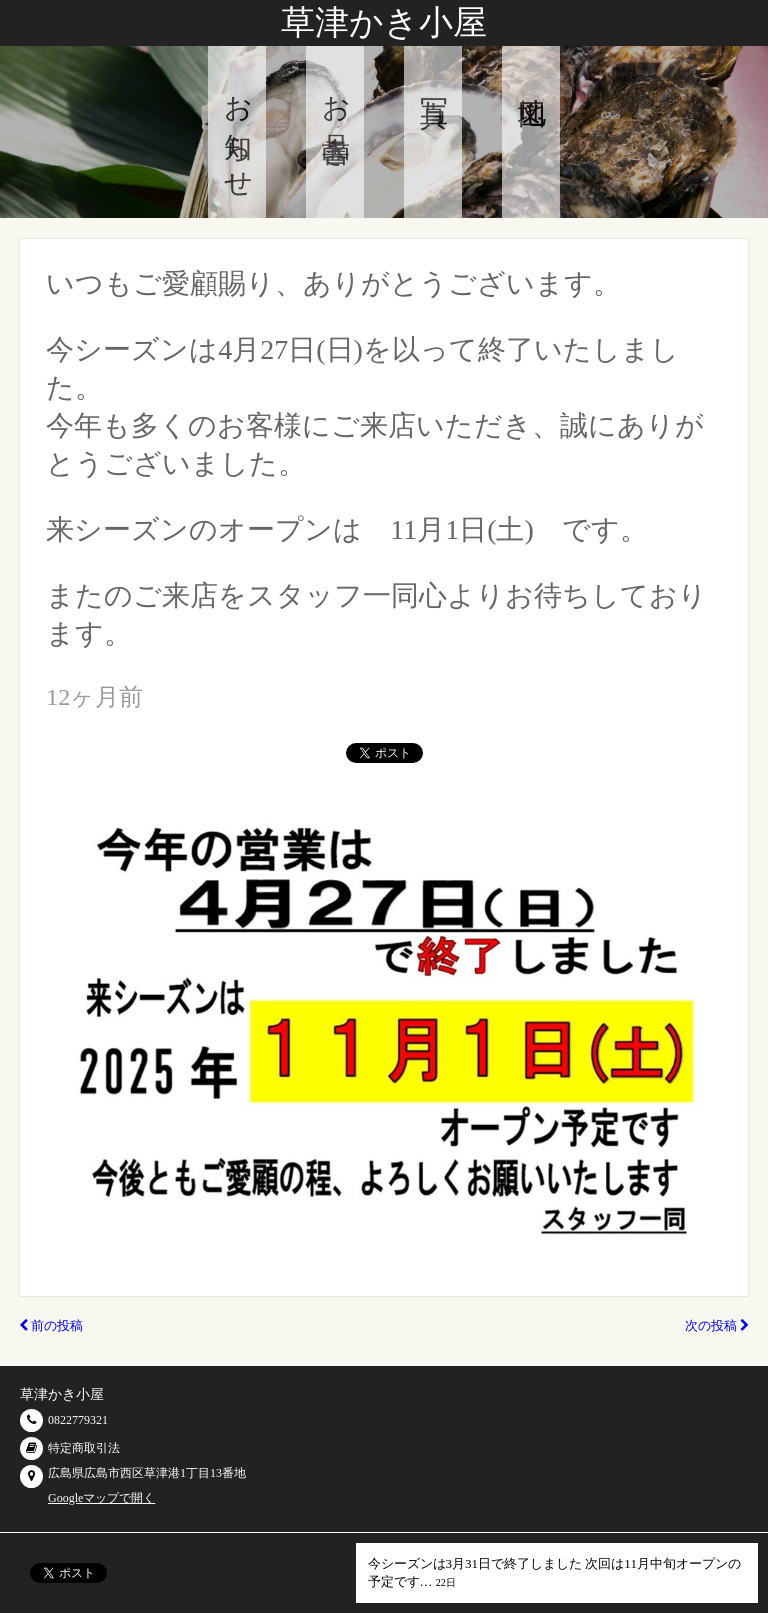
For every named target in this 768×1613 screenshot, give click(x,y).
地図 (531, 80)
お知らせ (237, 132)
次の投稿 (717, 1325)
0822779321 (78, 1420)
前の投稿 (51, 1325)
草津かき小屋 (384, 22)
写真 (433, 80)
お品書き (335, 116)
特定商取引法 (84, 1448)
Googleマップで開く (101, 1498)
